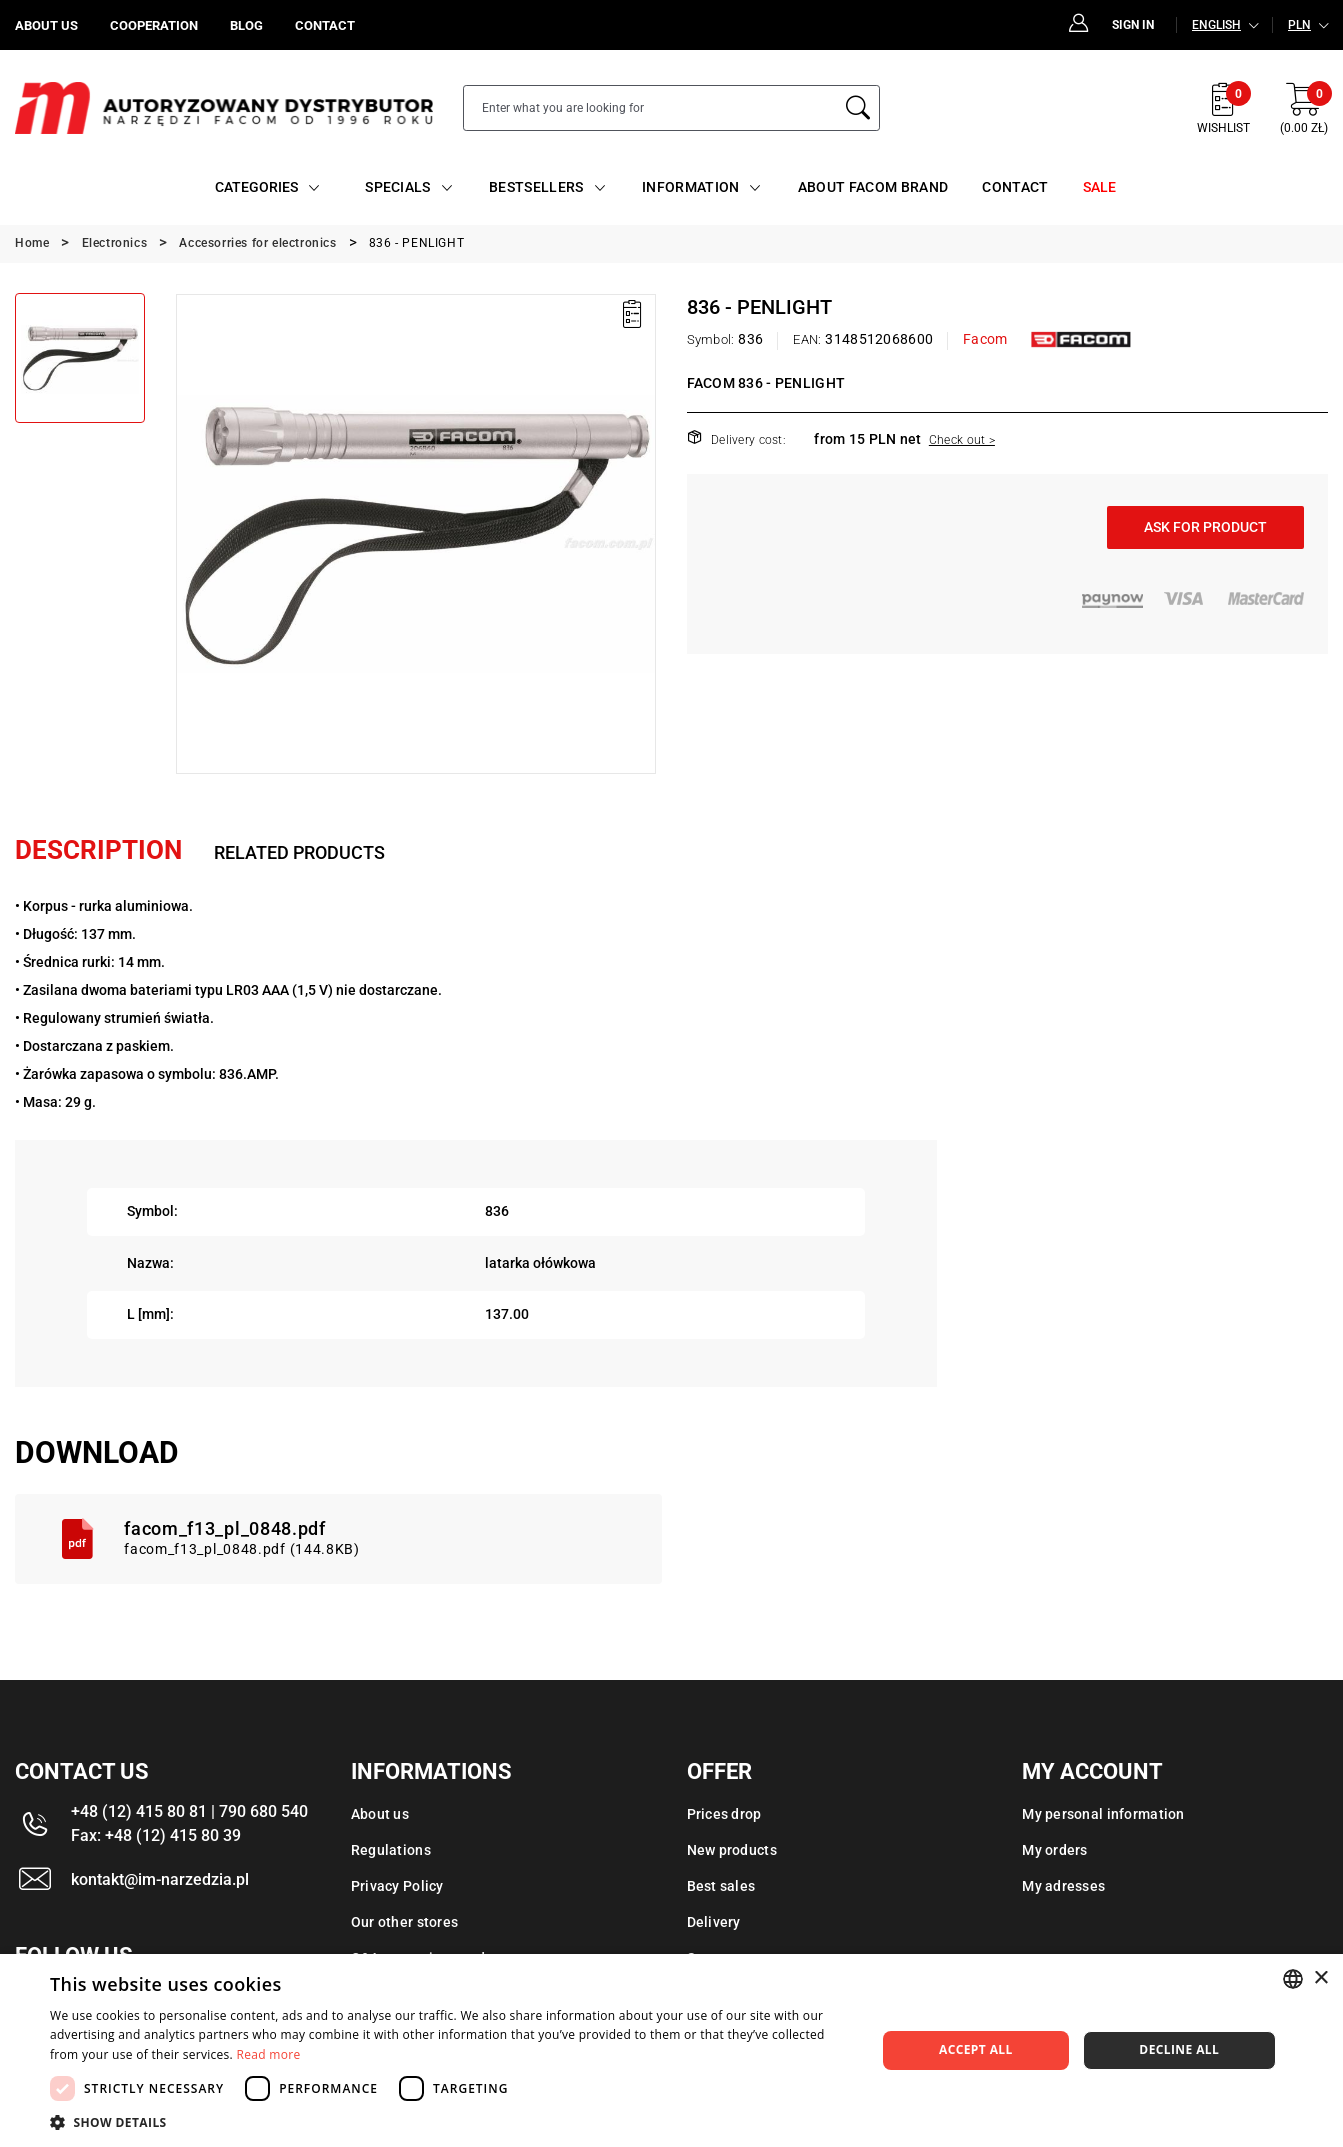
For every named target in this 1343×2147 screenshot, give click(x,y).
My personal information (1103, 1814)
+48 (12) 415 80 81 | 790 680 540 (189, 1811)
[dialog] (671, 2050)
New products (732, 1850)
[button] (450, 2122)
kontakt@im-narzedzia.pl (160, 1879)
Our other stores (404, 1922)
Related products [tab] (299, 852)
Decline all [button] (1179, 2049)
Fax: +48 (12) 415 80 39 (156, 1835)
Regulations (391, 1850)
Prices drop (724, 1814)
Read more (269, 2054)
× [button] (1320, 1978)
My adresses (1063, 1886)
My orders (1055, 1850)
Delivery (714, 1922)
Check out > (962, 440)
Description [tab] (98, 850)
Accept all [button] (976, 2049)
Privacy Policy (397, 1886)
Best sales (721, 1886)
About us (380, 1814)
